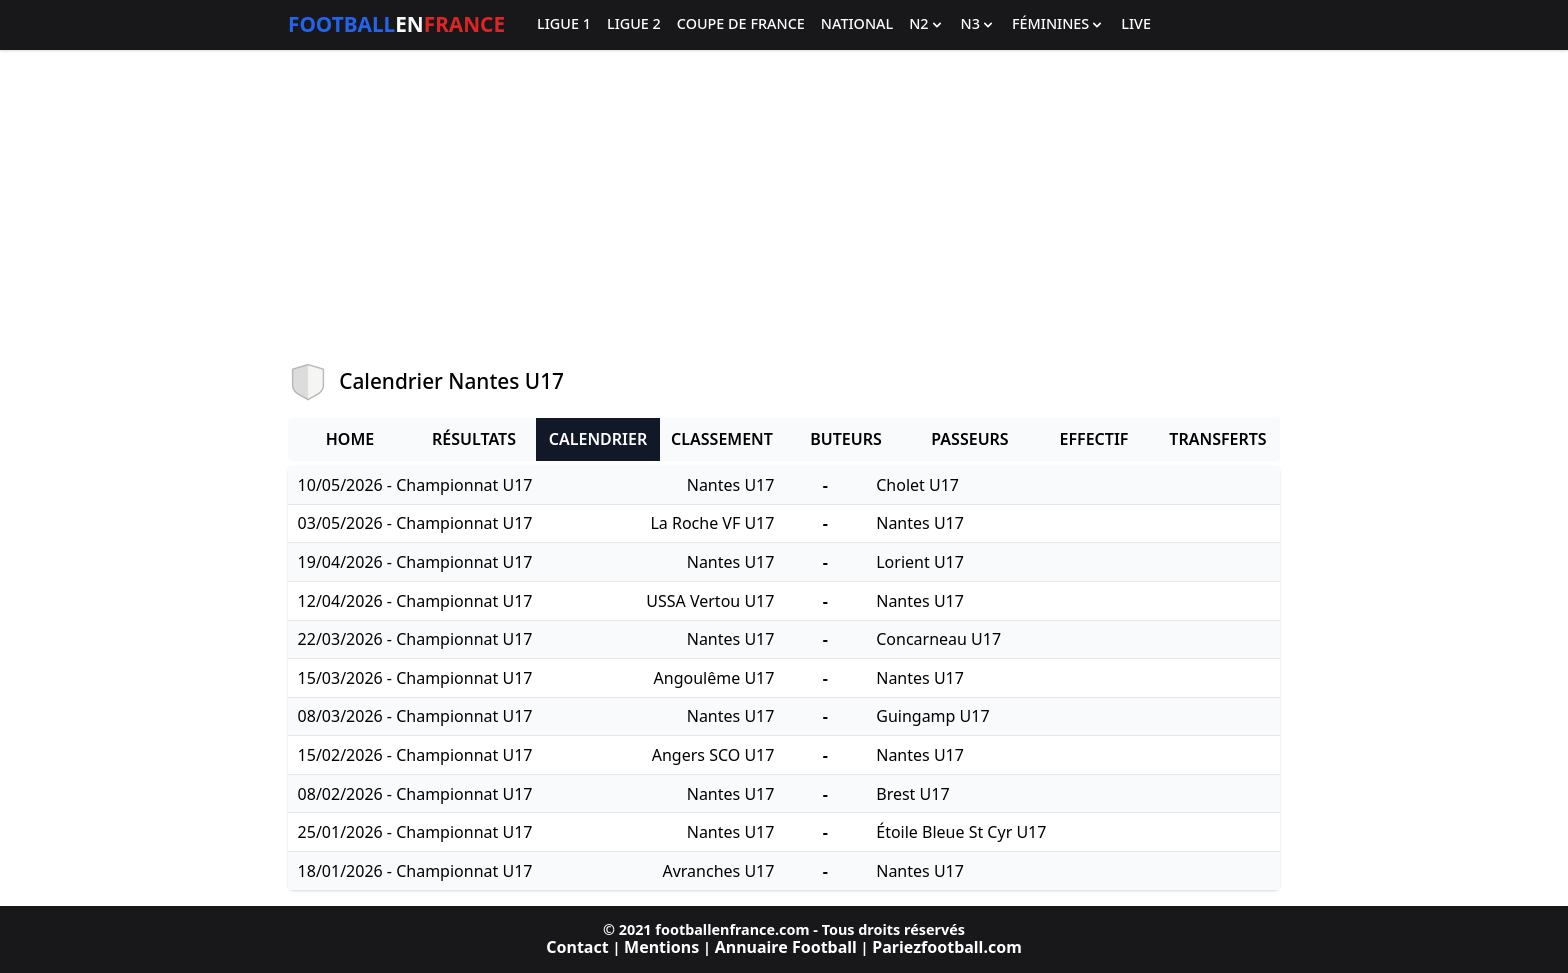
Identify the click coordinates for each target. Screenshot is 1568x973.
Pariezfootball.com (946, 947)
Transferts (1217, 439)
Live (1136, 24)
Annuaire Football (786, 947)
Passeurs (969, 439)
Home (350, 439)
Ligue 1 (564, 24)
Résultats (474, 439)
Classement (722, 439)
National (857, 24)
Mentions (661, 947)
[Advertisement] (784, 206)
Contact (577, 947)
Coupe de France (741, 24)
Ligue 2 (634, 24)
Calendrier (598, 439)
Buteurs (846, 439)
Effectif (1094, 439)
